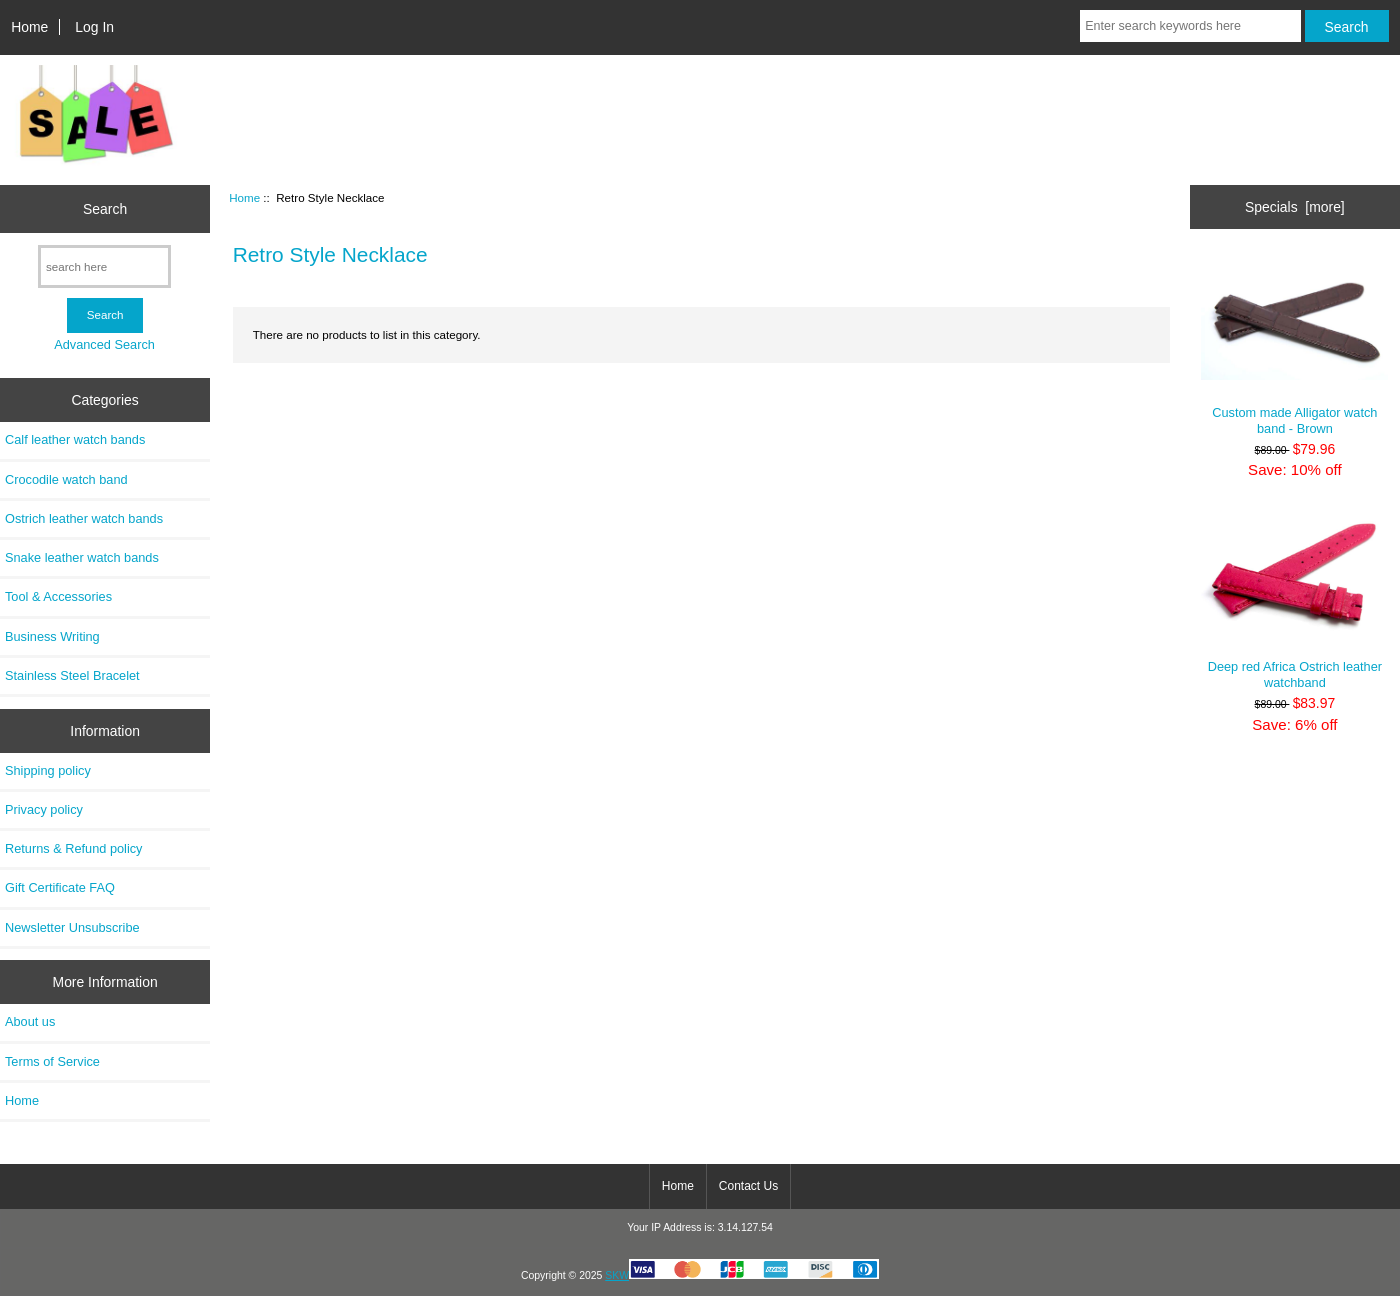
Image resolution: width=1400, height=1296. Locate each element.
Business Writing (52, 636)
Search (105, 209)
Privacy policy (44, 809)
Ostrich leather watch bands (84, 518)
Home (29, 27)
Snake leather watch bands (82, 557)
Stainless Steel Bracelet (72, 675)
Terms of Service (52, 1061)
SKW (742, 1275)
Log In (94, 27)
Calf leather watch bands (75, 439)
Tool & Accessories (58, 596)
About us (30, 1021)
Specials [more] (1295, 207)
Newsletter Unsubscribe (72, 927)
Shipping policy (48, 770)
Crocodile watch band (66, 479)
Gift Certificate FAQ (60, 887)
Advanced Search (104, 344)
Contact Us (748, 1186)
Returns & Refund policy (74, 848)
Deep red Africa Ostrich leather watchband (1294, 600)
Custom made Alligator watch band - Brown (1294, 346)
